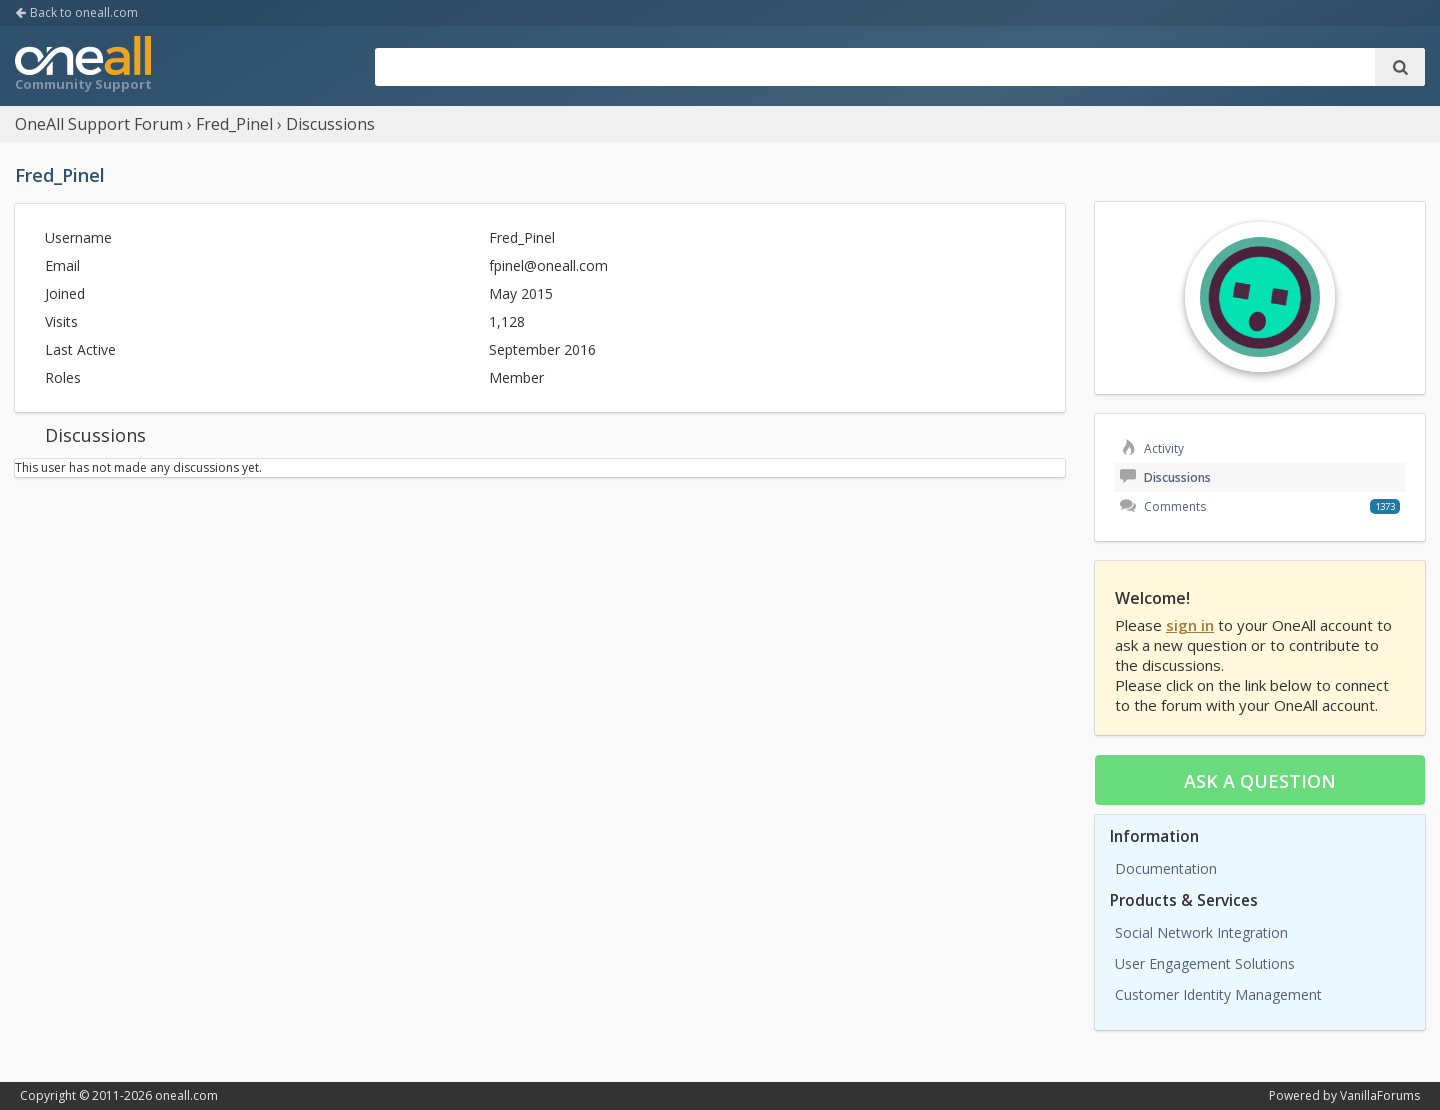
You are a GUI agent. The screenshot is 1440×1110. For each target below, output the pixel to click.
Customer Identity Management (1218, 994)
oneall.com (186, 1095)
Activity (1152, 448)
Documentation (1166, 868)
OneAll (83, 66)
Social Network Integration (1201, 932)
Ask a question (1260, 781)
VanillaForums (1380, 1095)
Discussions (1165, 477)
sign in (1190, 625)
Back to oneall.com (76, 12)
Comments (1163, 506)
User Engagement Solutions (1205, 963)
